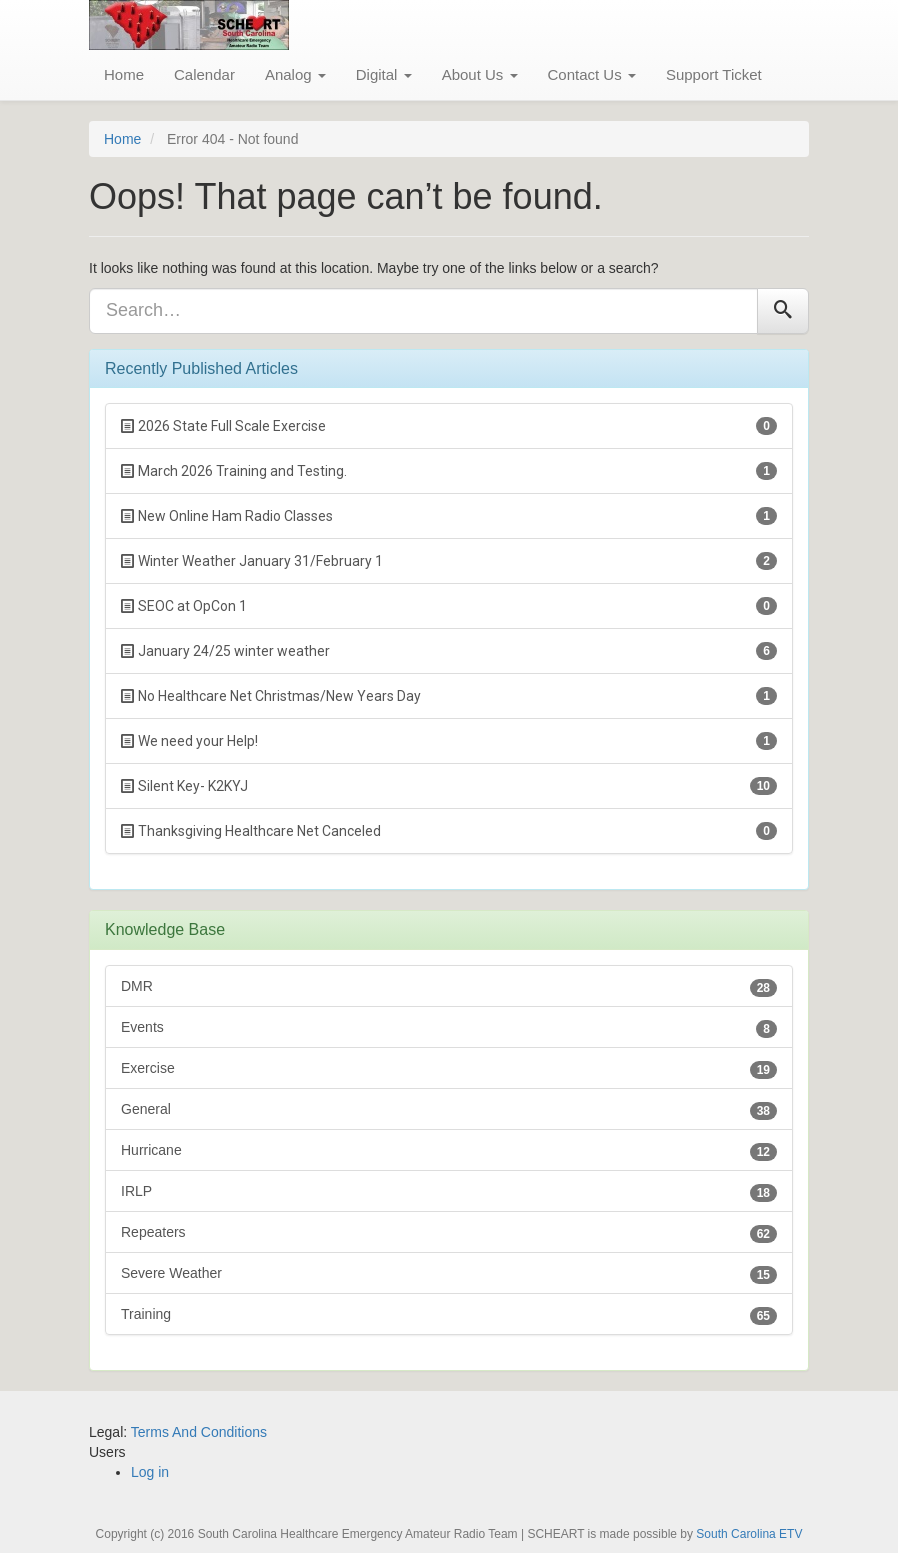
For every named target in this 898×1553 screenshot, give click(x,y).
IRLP (449, 1192)
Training (449, 1315)
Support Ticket (714, 74)
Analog (295, 74)
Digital (384, 74)
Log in (150, 1472)
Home (124, 74)
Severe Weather (449, 1274)
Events (449, 1028)
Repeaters (449, 1233)
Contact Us (592, 74)
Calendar (204, 74)
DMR (449, 987)
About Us (480, 74)
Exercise (449, 1069)
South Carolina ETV (749, 1534)
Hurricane (449, 1151)
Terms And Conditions (199, 1432)
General (449, 1110)
